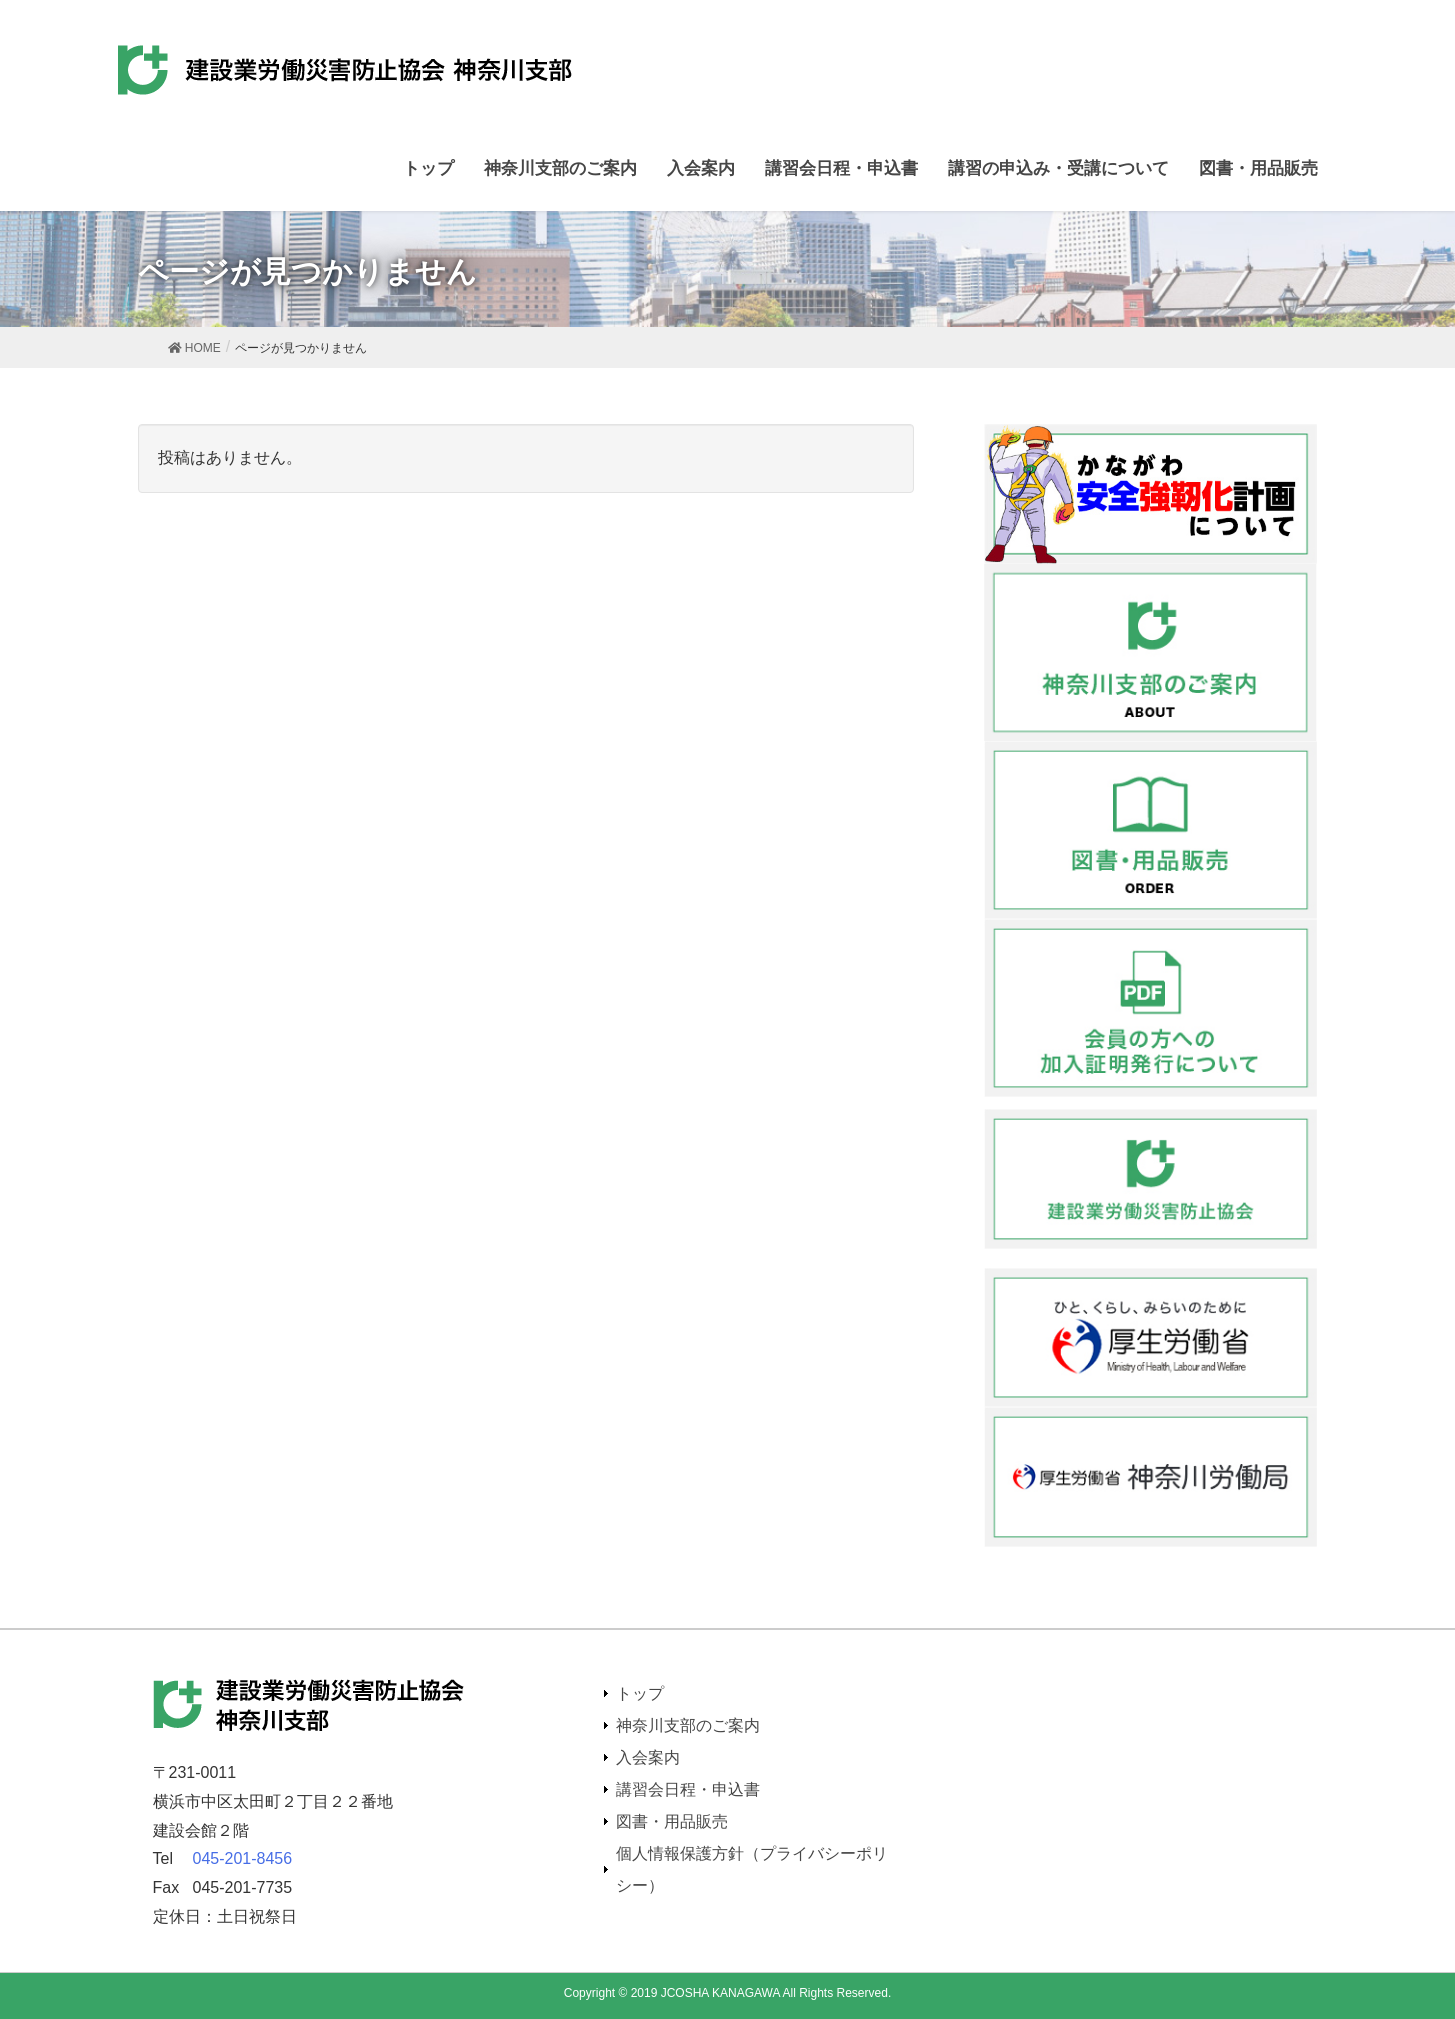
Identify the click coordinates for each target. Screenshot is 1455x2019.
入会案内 (648, 1757)
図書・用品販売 (672, 1821)
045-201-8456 (243, 1858)
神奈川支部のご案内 (688, 1725)
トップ (640, 1693)
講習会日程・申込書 (688, 1789)
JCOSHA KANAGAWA (720, 1993)
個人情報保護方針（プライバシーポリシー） (752, 1869)
